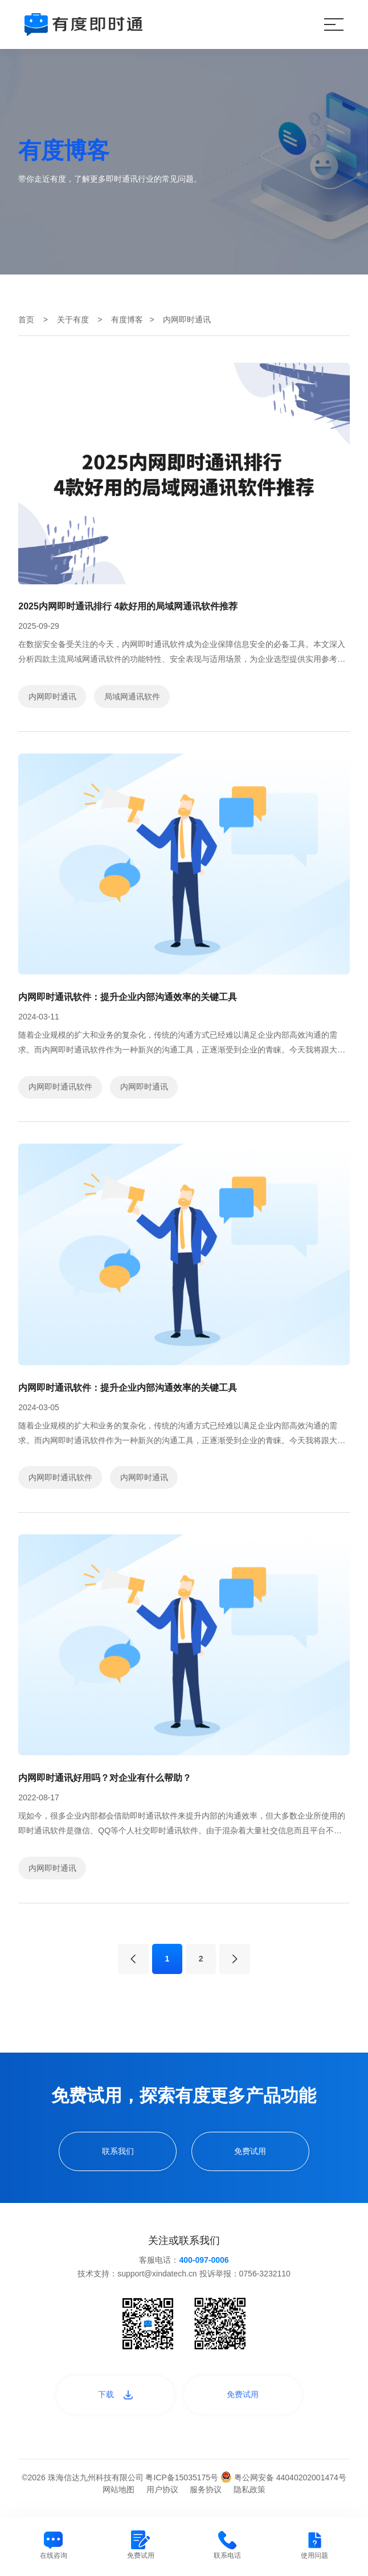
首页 (26, 319)
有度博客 (127, 319)
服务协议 (206, 2489)
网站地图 (118, 2489)
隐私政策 (249, 2489)
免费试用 (250, 2151)
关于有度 (73, 319)
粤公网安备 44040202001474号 (283, 2477)
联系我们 (118, 2151)
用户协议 (162, 2489)
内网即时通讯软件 (60, 1086)
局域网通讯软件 (132, 696)
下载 (115, 2394)
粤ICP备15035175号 (182, 2477)
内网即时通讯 (52, 696)
